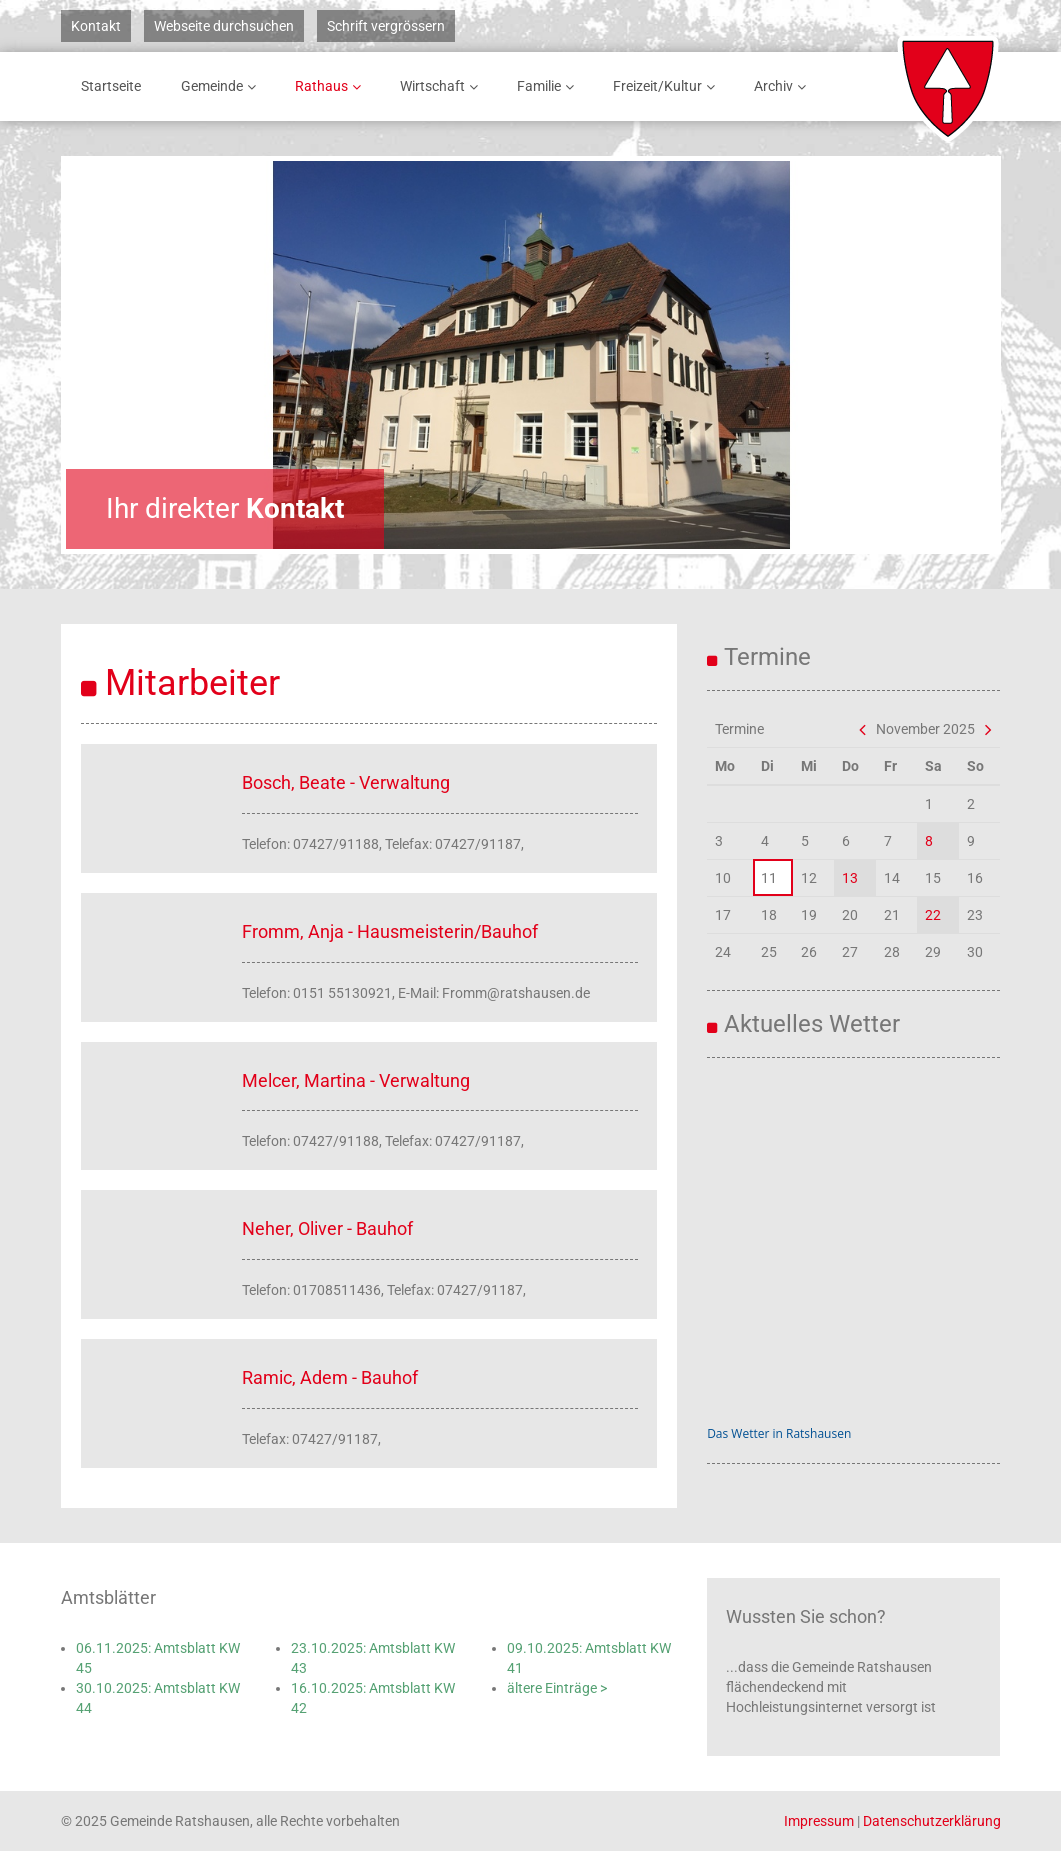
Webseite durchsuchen (224, 26)
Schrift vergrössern (386, 26)
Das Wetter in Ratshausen (779, 1433)
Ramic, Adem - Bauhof (330, 1377)
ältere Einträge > (557, 1688)
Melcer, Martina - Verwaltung (356, 1080)
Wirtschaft (442, 86)
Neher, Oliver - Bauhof (327, 1228)
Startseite (111, 86)
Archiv (783, 86)
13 (850, 878)
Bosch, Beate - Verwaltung (346, 782)
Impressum (819, 1821)
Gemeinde (222, 86)
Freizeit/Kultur (667, 86)
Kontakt (96, 26)
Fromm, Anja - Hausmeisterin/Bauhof (390, 931)
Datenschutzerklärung (932, 1821)
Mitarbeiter (192, 683)
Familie (549, 86)
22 (933, 915)
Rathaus (331, 86)
